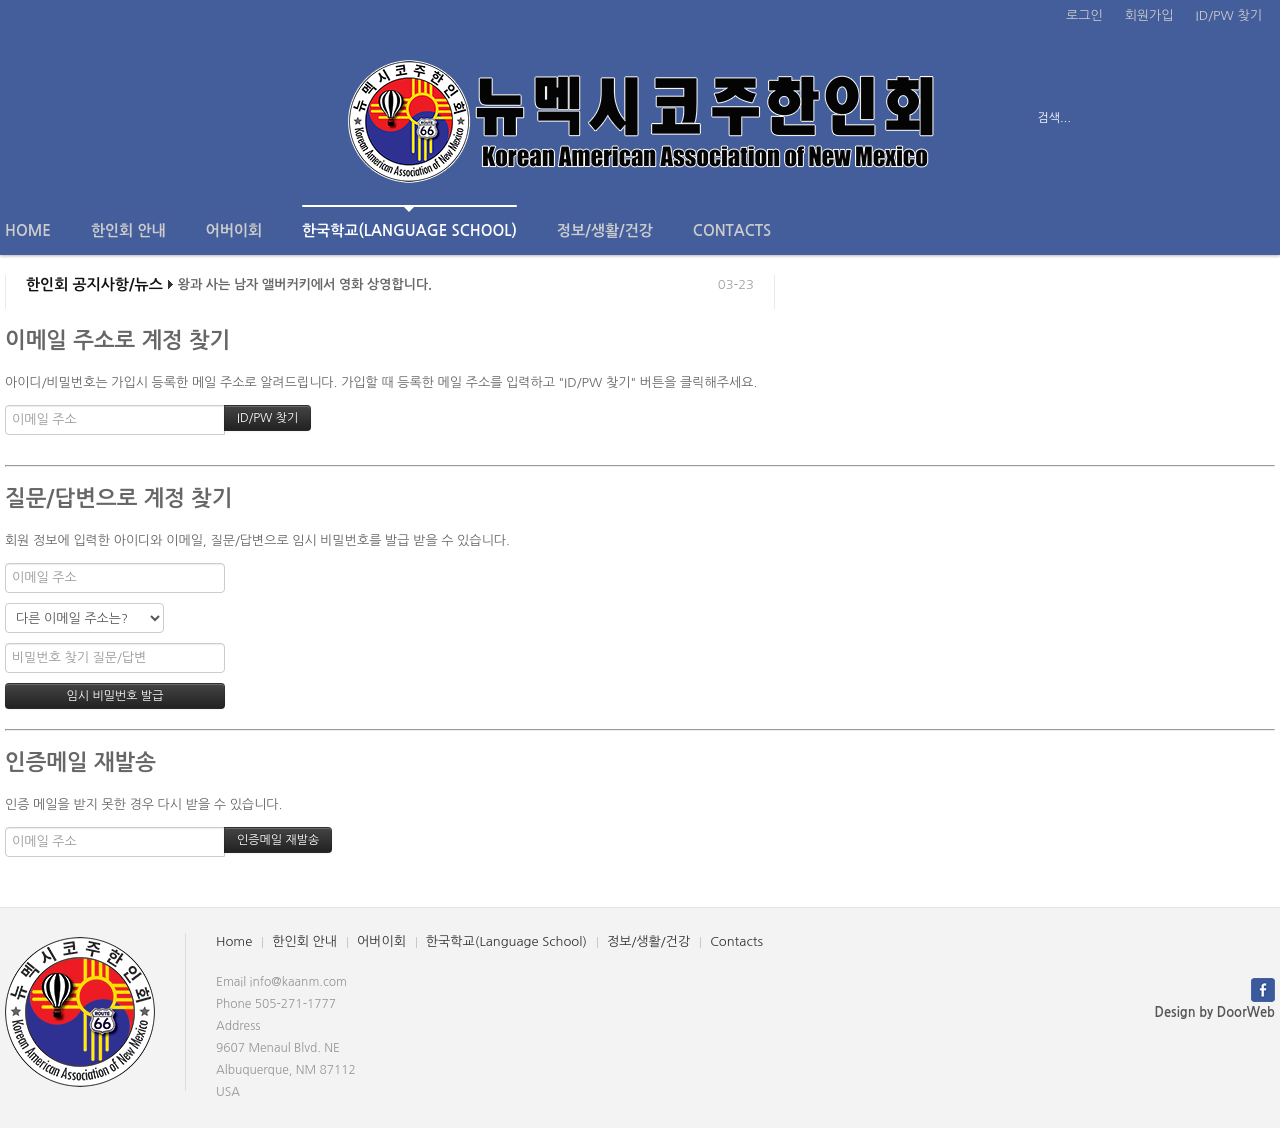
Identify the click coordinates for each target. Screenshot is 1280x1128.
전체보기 (62, 118)
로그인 (1084, 15)
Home (28, 230)
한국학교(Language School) (409, 221)
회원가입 (1149, 15)
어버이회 (234, 230)
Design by (1215, 1012)
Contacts (732, 230)
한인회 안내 (128, 230)
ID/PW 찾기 (1229, 15)
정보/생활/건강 (605, 230)
